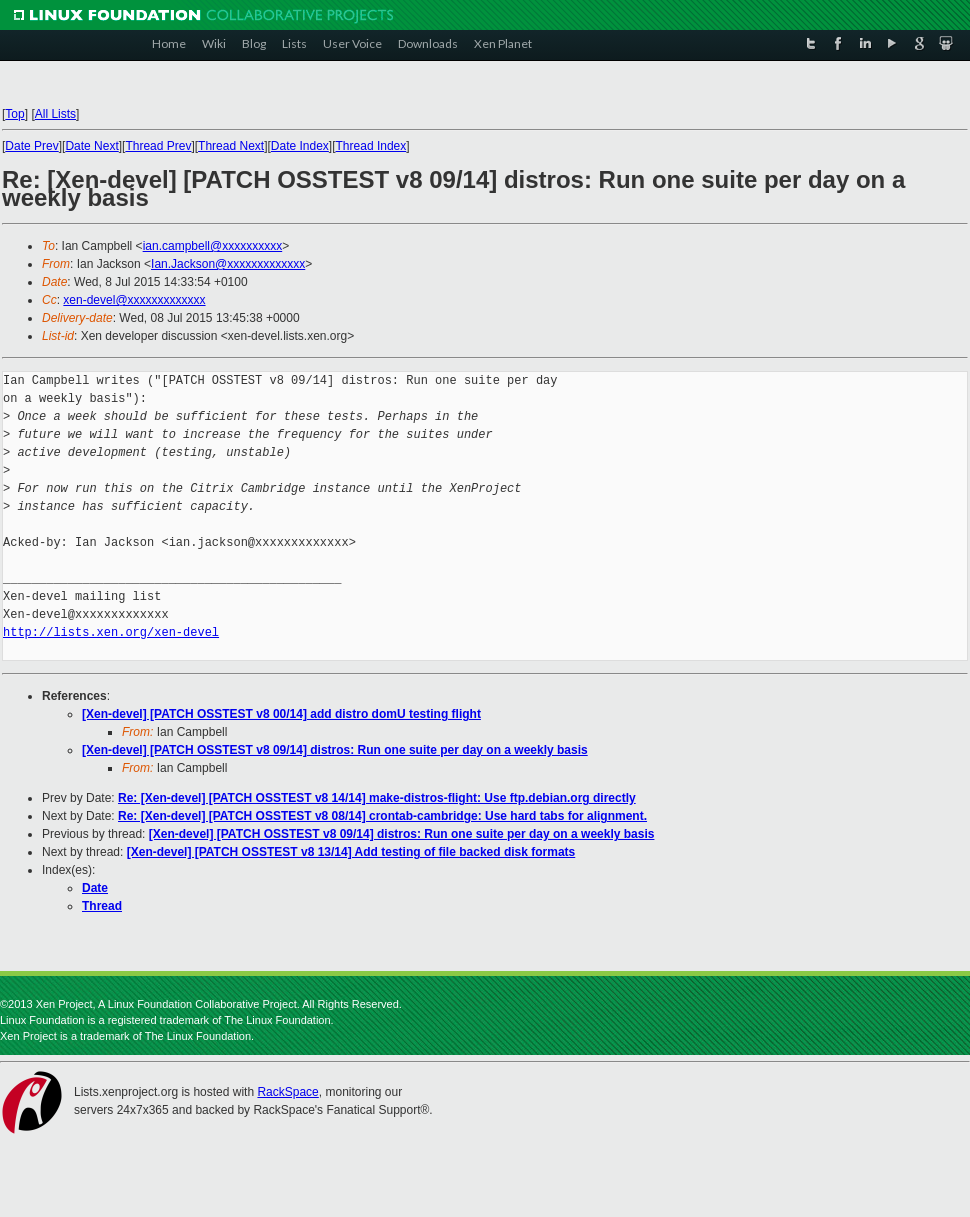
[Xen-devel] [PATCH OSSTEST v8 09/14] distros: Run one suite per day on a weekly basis (335, 750)
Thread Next (231, 146)
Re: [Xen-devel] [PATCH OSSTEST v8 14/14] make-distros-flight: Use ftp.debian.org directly (377, 798)
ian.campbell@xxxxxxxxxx (213, 246)
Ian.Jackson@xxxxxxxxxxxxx (228, 264)
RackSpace (287, 1092)
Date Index (300, 146)
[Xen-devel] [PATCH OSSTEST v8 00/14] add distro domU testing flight (281, 714)
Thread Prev (158, 146)
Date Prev (31, 146)
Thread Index (371, 146)
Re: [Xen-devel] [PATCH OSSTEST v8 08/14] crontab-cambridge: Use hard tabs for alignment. (382, 816)
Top (14, 114)
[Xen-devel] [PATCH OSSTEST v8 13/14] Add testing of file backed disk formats (351, 852)
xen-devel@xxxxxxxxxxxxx (134, 300)
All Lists (55, 114)
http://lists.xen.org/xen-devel (111, 632)
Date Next (91, 146)
